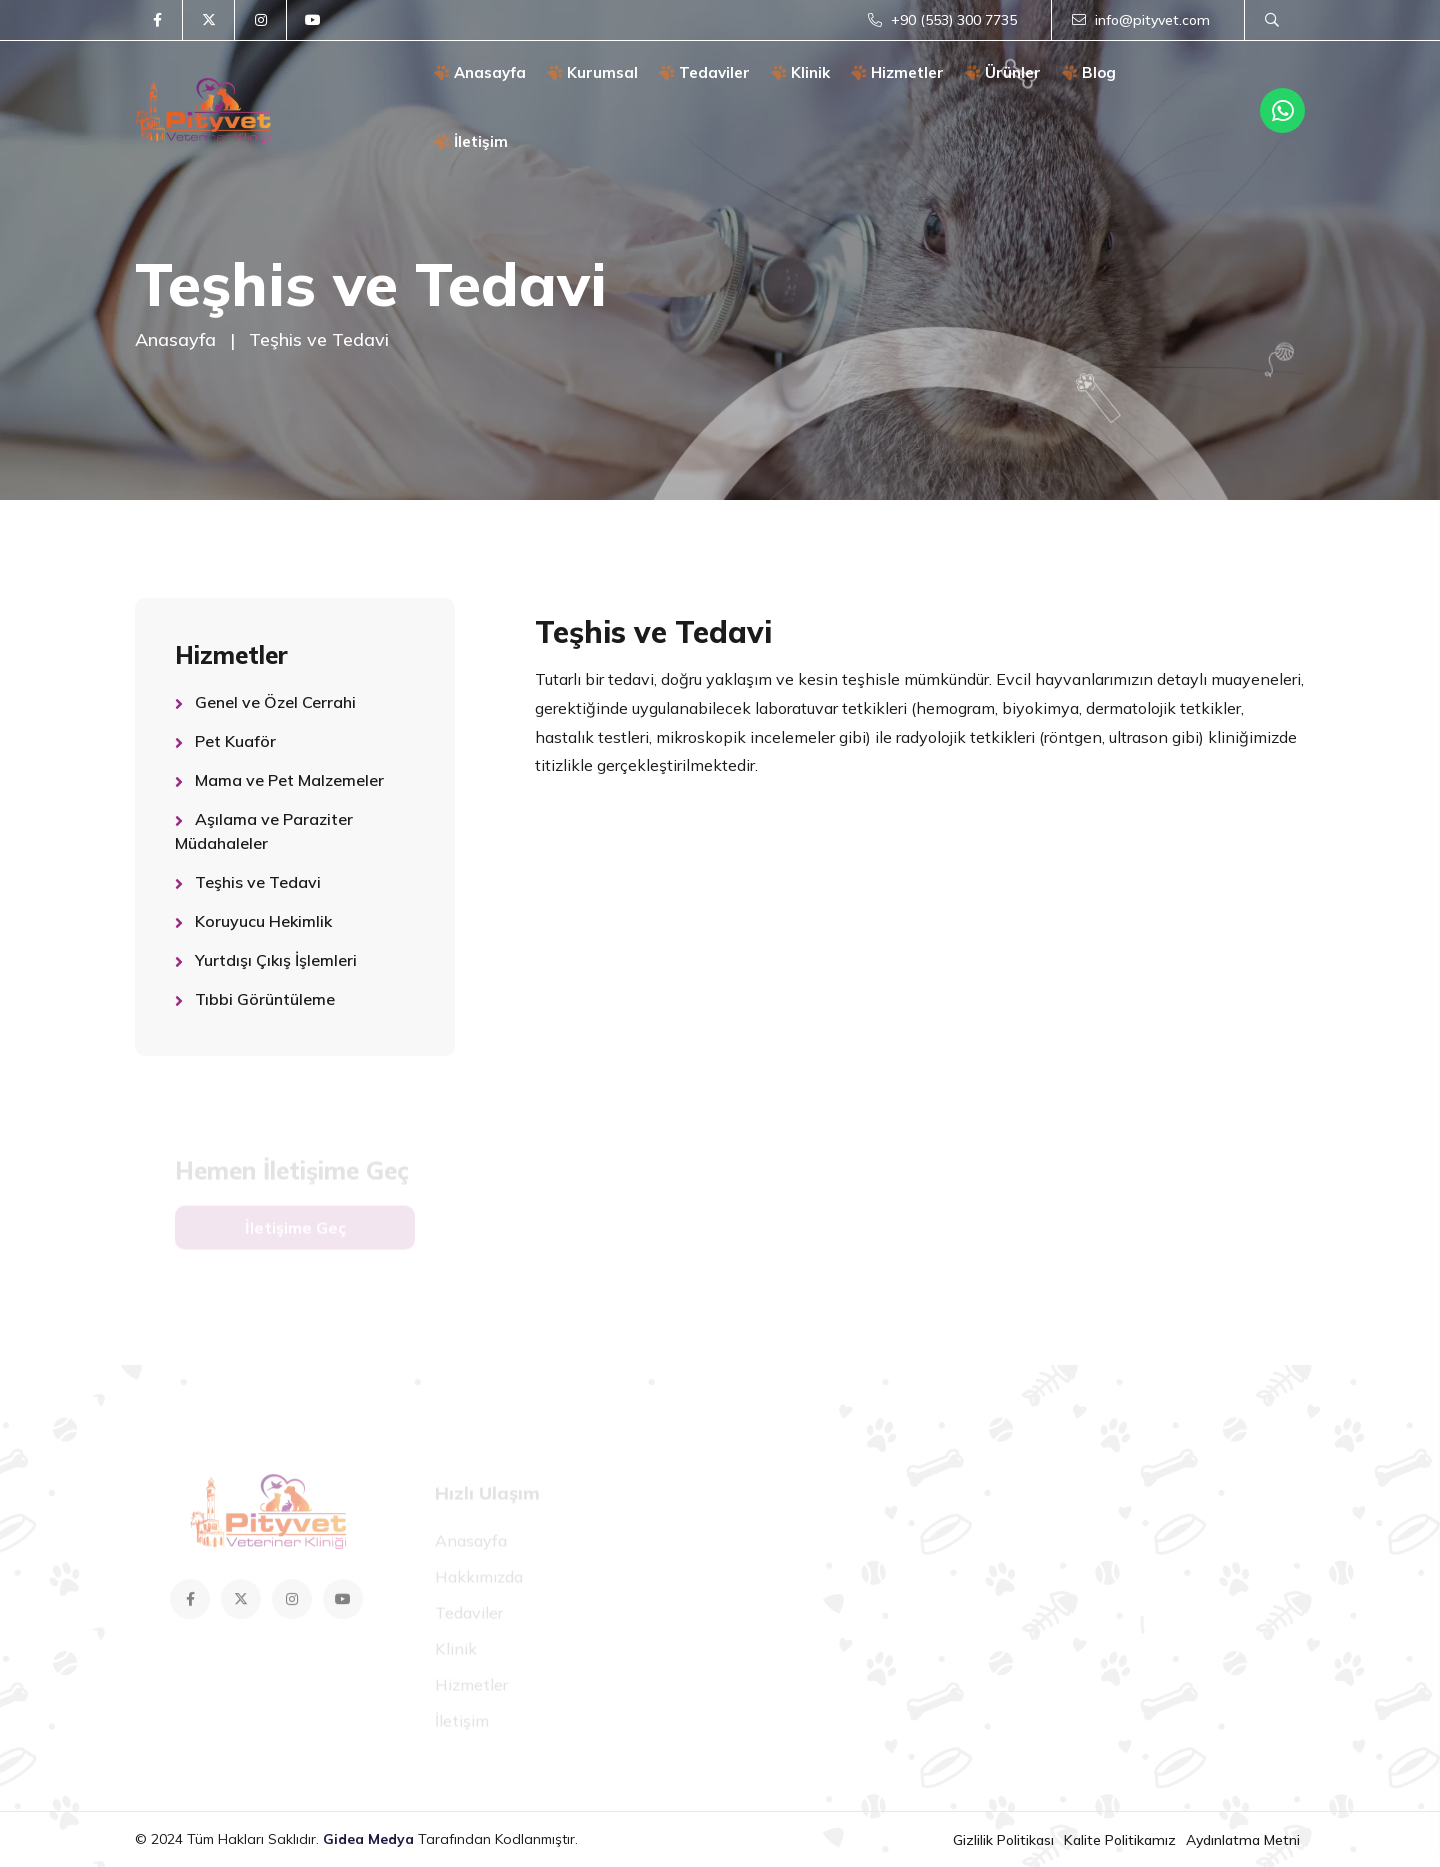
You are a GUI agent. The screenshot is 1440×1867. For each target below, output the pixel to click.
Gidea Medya (370, 1839)
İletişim (471, 141)
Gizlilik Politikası (1003, 1840)
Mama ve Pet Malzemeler (289, 780)
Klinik (801, 72)
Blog (1089, 72)
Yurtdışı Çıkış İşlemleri (276, 960)
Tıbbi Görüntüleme (265, 999)
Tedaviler (705, 72)
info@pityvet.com (1141, 20)
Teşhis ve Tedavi (258, 882)
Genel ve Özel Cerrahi (275, 702)
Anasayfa (480, 72)
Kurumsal (593, 72)
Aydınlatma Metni (1243, 1840)
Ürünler (1003, 72)
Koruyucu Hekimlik (263, 921)
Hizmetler (898, 72)
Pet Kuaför (235, 741)
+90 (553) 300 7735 (942, 20)
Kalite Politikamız (1120, 1840)
